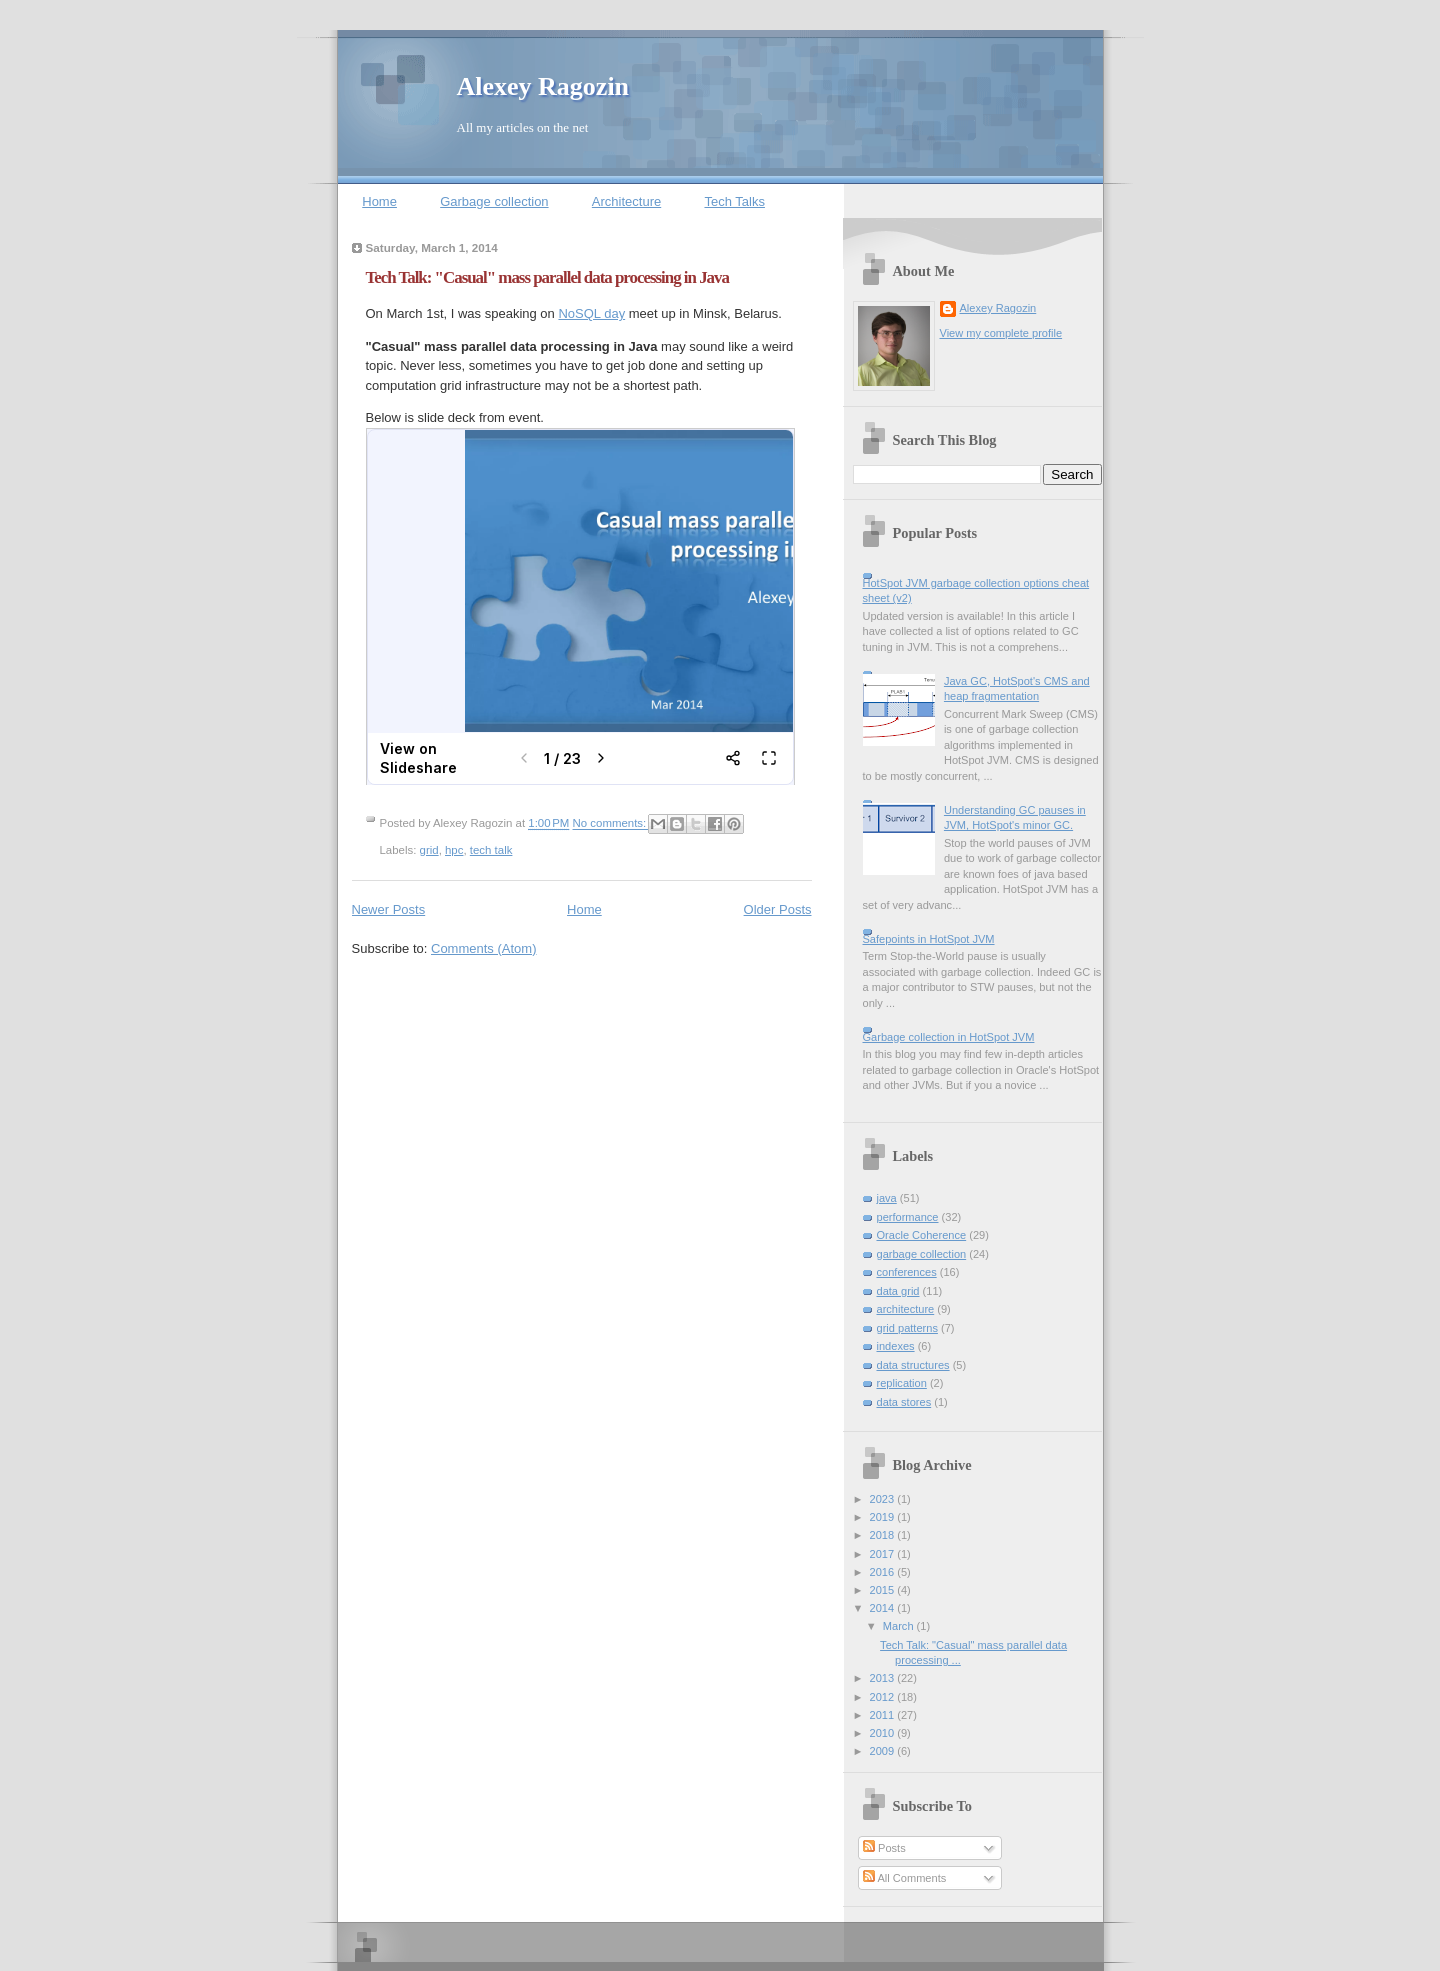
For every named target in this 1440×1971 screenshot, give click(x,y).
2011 (884, 1715)
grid (429, 850)
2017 (884, 1554)
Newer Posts (389, 909)
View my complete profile (1001, 333)
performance (908, 1217)
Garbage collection (494, 201)
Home (379, 201)
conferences (907, 1272)
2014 (884, 1608)
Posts (884, 1848)
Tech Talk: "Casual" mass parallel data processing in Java (547, 277)
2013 (884, 1678)
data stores (904, 1402)
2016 (884, 1572)
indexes (896, 1346)
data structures (913, 1365)
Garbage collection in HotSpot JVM (949, 1037)
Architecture (626, 201)
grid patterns (907, 1328)
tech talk (491, 850)
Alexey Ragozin (543, 86)
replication (902, 1383)
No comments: (611, 824)
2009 (884, 1751)
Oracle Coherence (922, 1235)
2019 (884, 1517)
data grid (898, 1291)
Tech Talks (734, 201)
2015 (884, 1590)
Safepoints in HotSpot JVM (929, 939)
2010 (884, 1733)
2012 (884, 1697)
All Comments (904, 1878)
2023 (884, 1499)
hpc (454, 850)
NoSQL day (591, 313)
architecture (906, 1309)
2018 (884, 1535)
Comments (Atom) (483, 948)
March (900, 1626)
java (887, 1198)
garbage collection (922, 1254)
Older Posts (778, 909)
